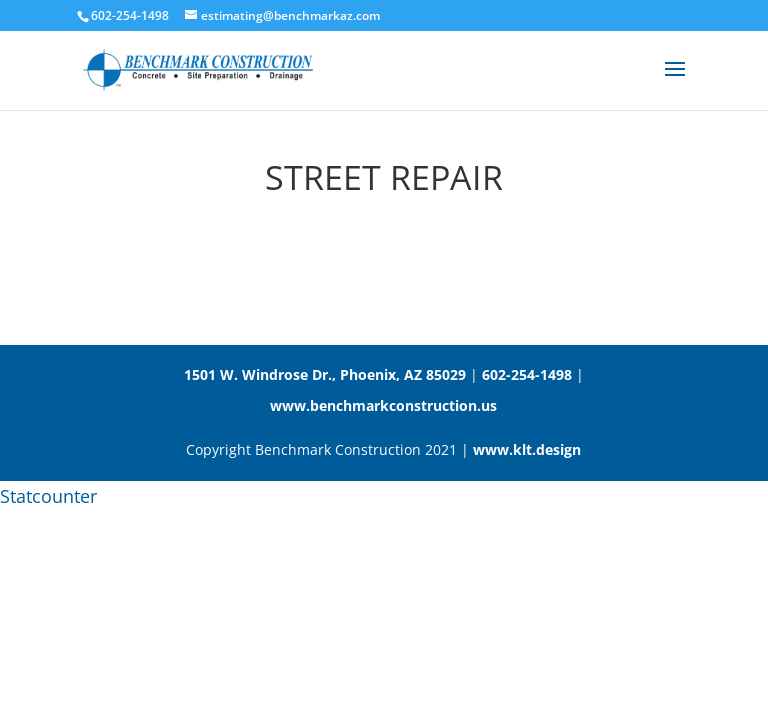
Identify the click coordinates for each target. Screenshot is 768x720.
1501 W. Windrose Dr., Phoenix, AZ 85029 (325, 374)
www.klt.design (527, 449)
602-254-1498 (527, 374)
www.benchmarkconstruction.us (383, 405)
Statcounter (48, 496)
